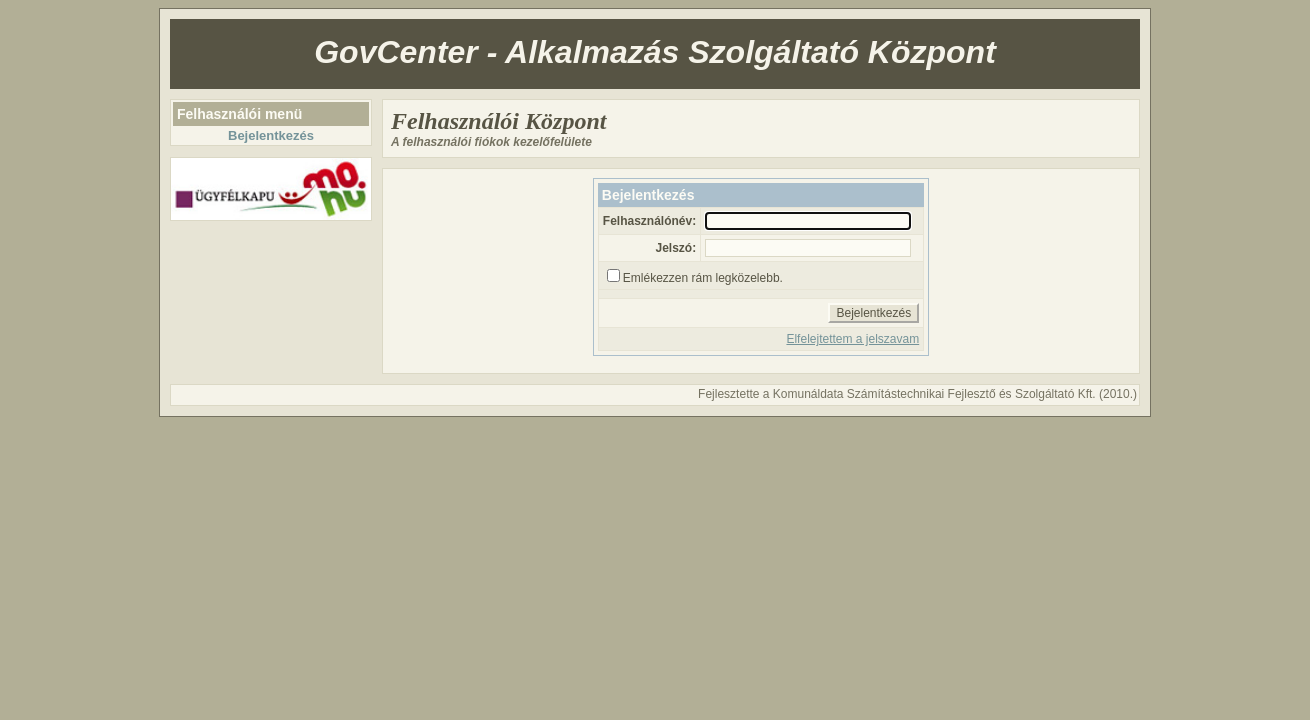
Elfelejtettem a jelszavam (852, 339)
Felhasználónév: (649, 221)
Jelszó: (675, 248)
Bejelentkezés (271, 135)
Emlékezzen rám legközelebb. (703, 278)
